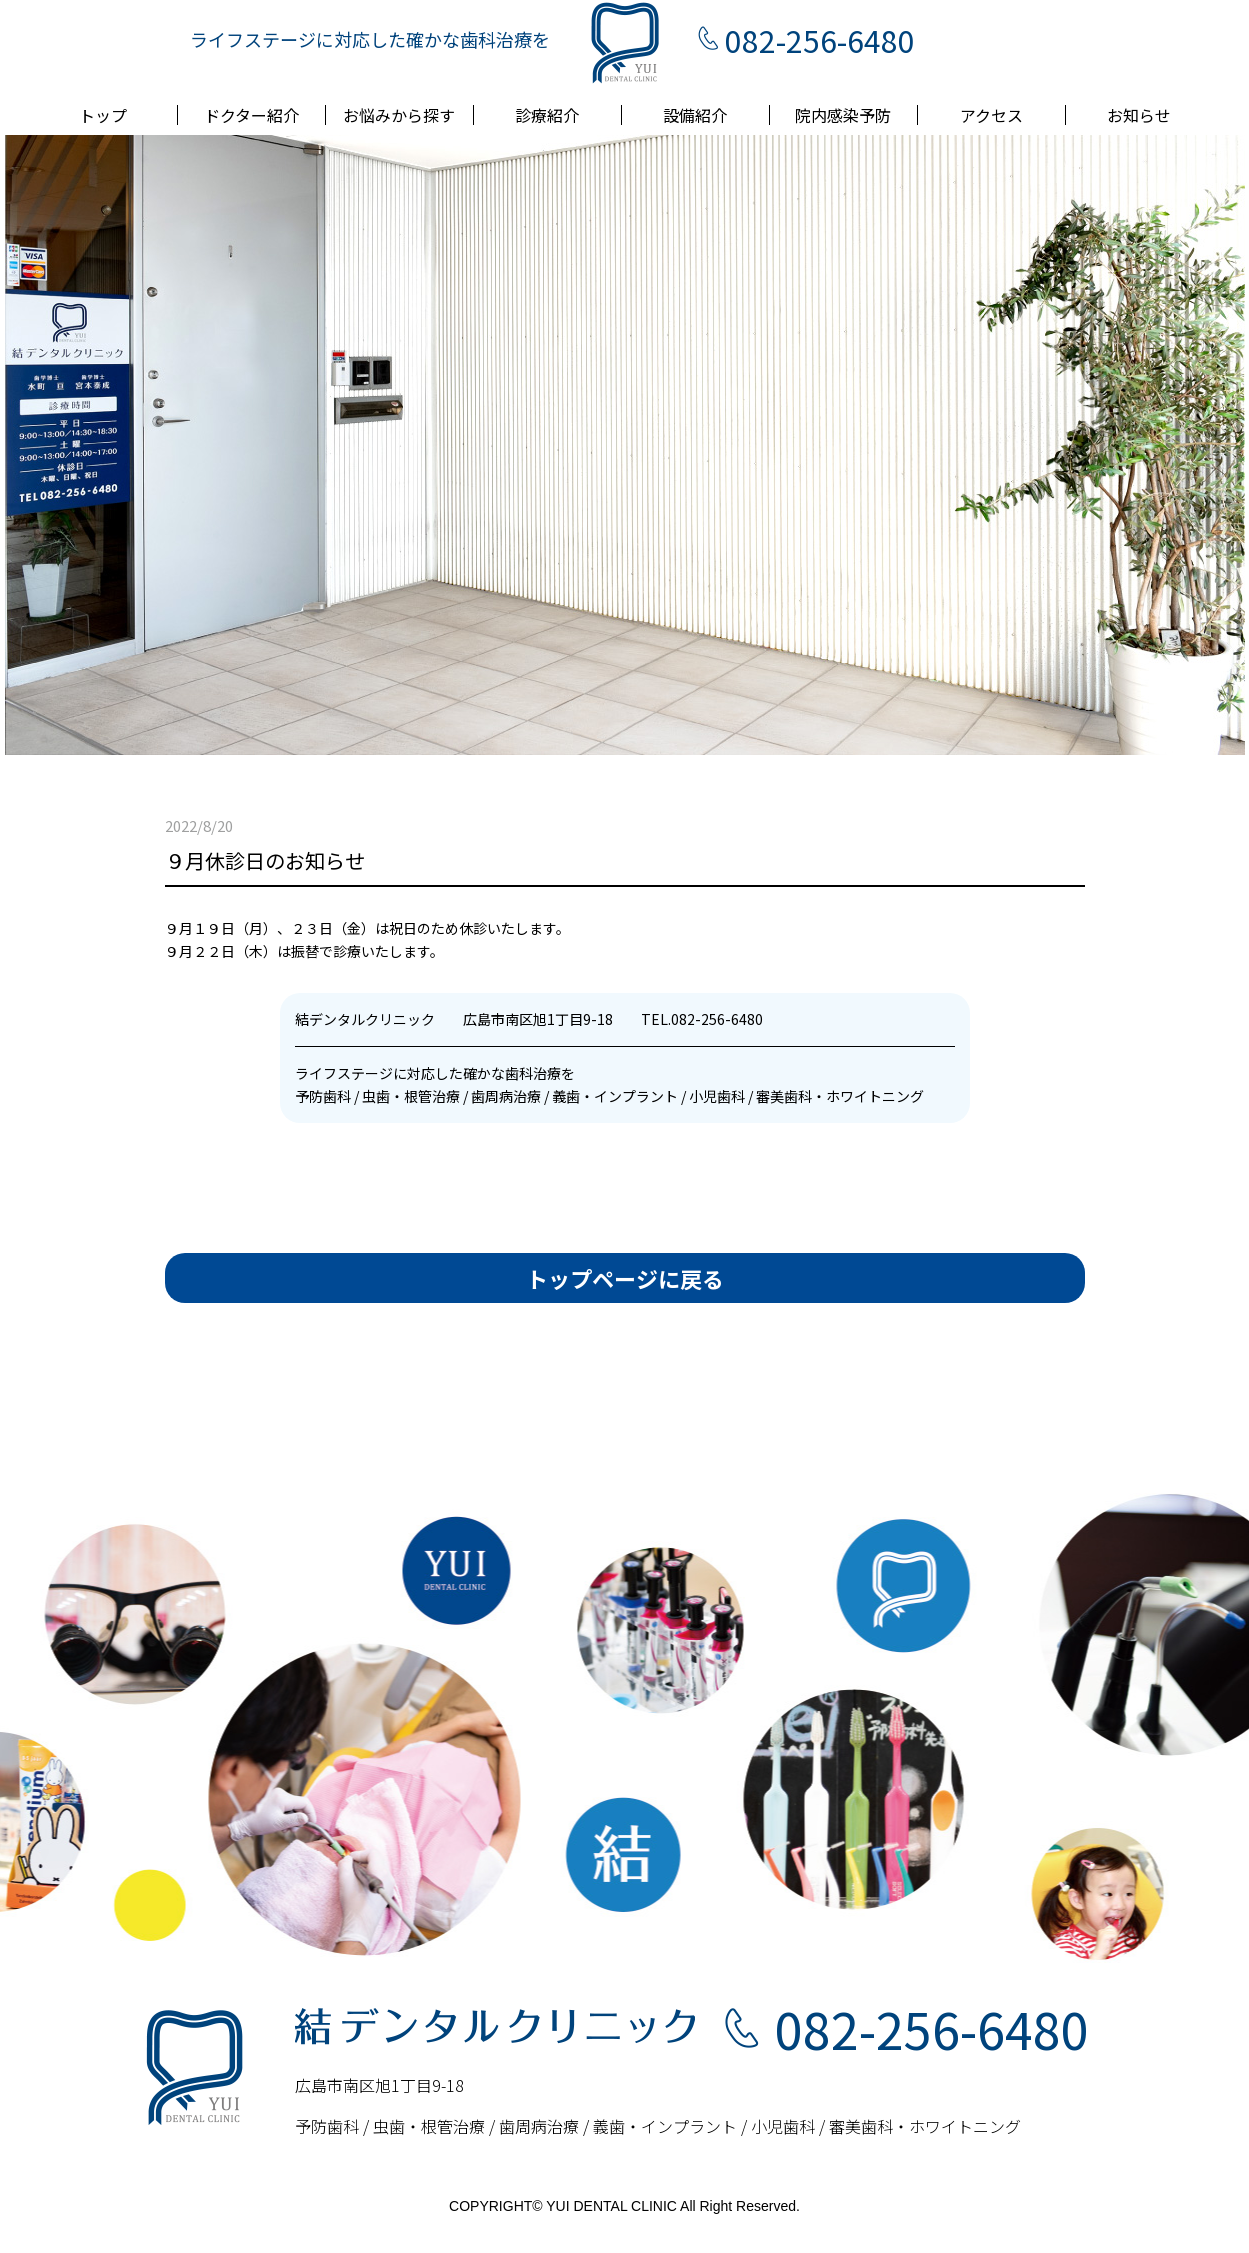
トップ (103, 115)
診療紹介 (547, 115)
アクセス (991, 115)
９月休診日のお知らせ (265, 860)
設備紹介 (695, 115)
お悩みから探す (399, 115)
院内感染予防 (843, 115)
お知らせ (1139, 115)
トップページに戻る (625, 1278)
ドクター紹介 (251, 115)
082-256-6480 (820, 40)
